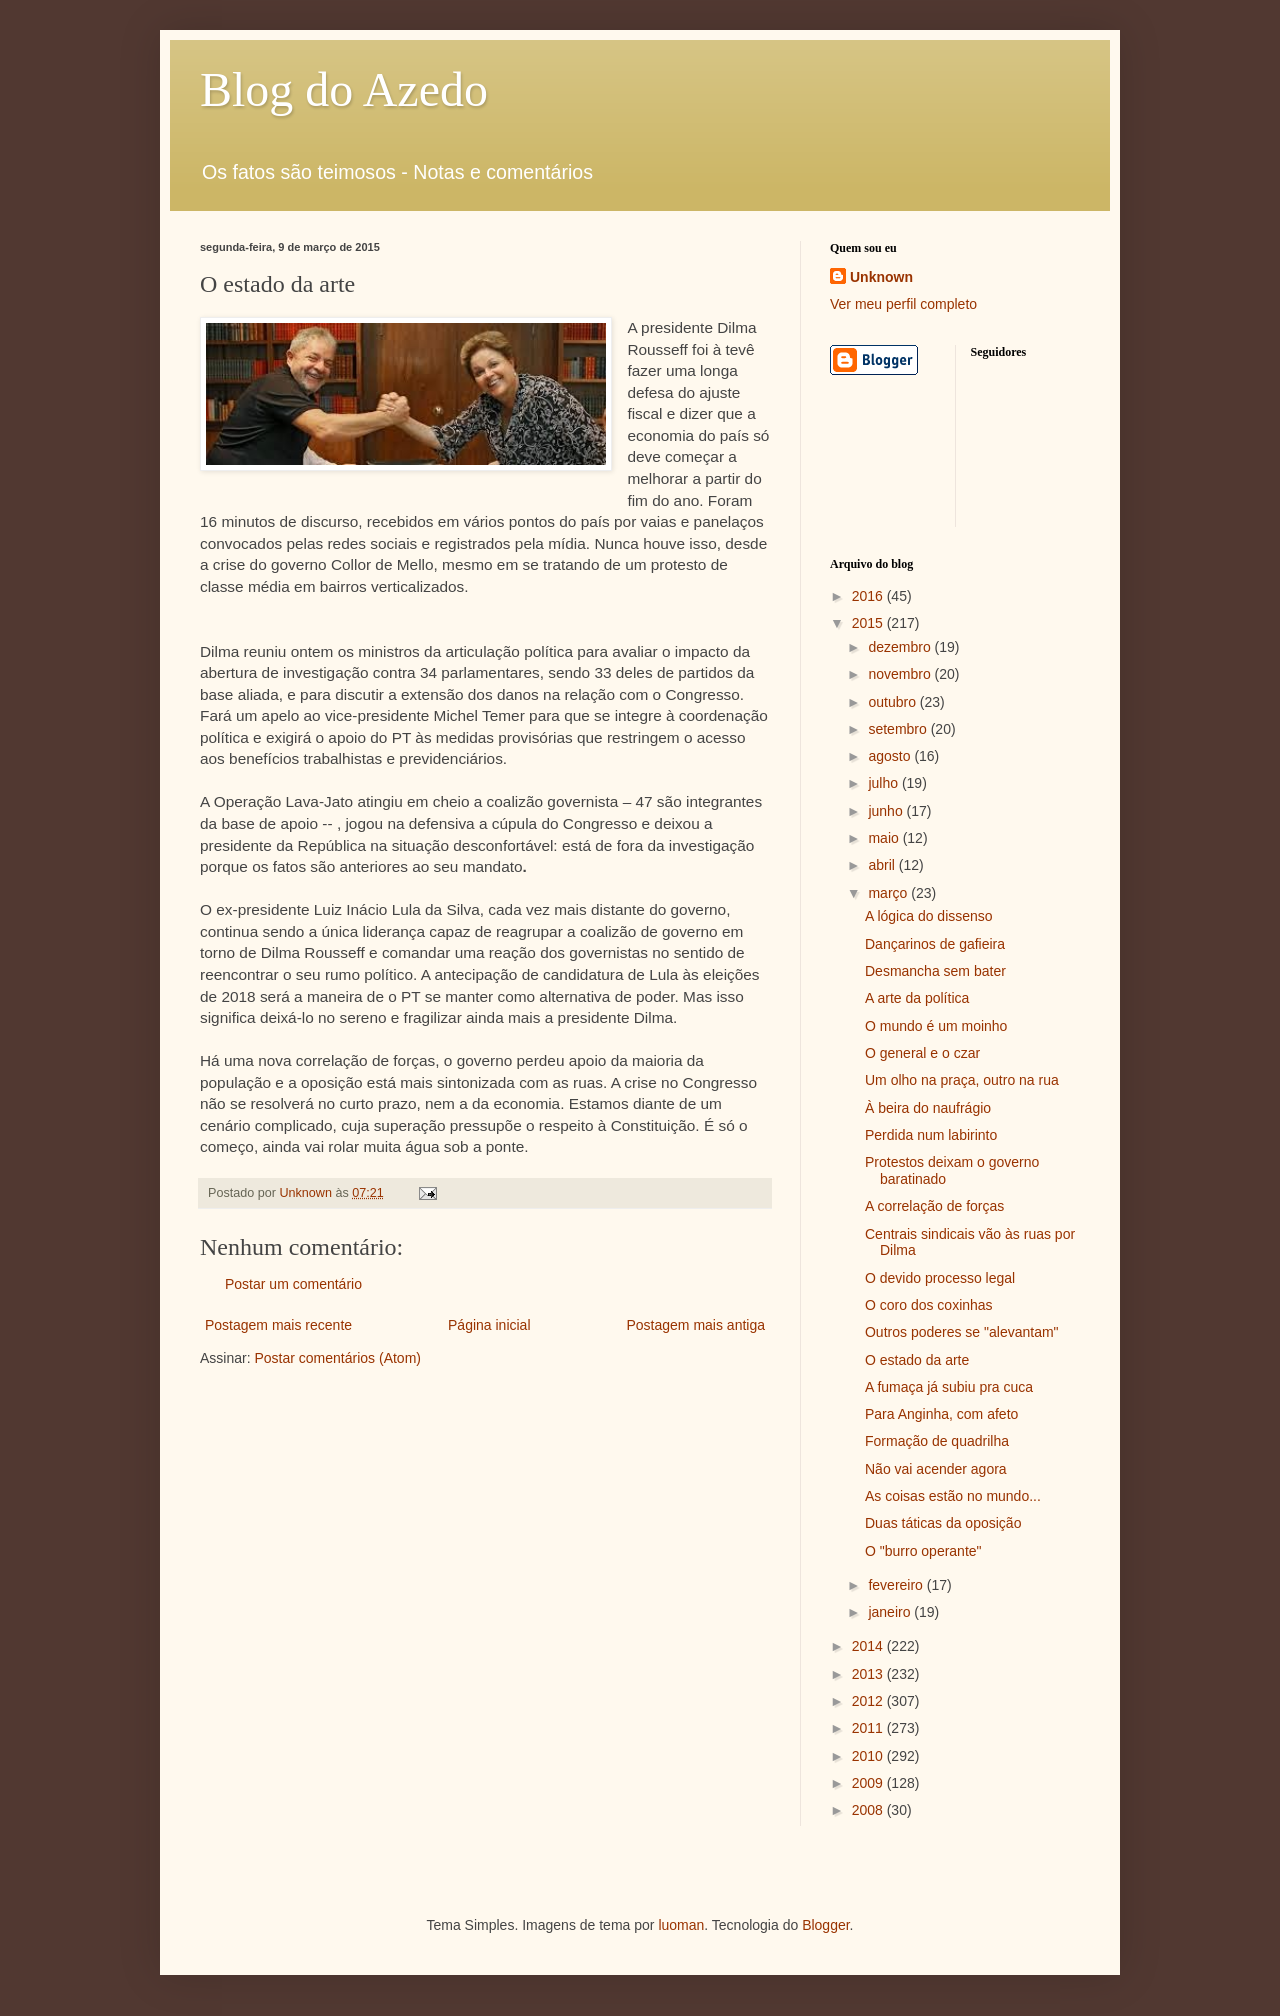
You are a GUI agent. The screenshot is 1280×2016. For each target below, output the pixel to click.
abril (883, 865)
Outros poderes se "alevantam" (962, 1332)
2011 (869, 1728)
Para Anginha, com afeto (941, 1414)
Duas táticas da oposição (943, 1523)
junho (887, 811)
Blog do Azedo (344, 89)
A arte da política (917, 998)
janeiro (891, 1612)
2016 (869, 596)
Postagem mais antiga (695, 1325)
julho (884, 783)
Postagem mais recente (278, 1325)
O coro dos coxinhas (929, 1305)
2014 (869, 1646)
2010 (869, 1756)
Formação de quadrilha (937, 1441)
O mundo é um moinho (936, 1026)
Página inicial (489, 1325)
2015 (869, 623)
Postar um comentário (293, 1284)
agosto (891, 756)
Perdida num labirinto (931, 1135)
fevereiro (897, 1585)
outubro (893, 702)
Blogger (825, 1925)
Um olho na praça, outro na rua (962, 1080)
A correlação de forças (934, 1206)
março (889, 893)
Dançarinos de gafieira (935, 944)
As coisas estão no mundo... (953, 1496)
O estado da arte (917, 1360)
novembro (901, 674)
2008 (869, 1810)
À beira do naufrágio (928, 1108)
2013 (869, 1674)
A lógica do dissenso (929, 916)
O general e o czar (922, 1053)
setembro (899, 729)
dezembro (901, 647)
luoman (681, 1925)
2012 (869, 1701)
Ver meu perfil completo (903, 304)
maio (885, 838)
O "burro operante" (923, 1551)
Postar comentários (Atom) (337, 1358)
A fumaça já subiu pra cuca (949, 1387)
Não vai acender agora (936, 1469)
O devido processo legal (940, 1278)
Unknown (881, 277)
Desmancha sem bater (935, 971)
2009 (869, 1783)
